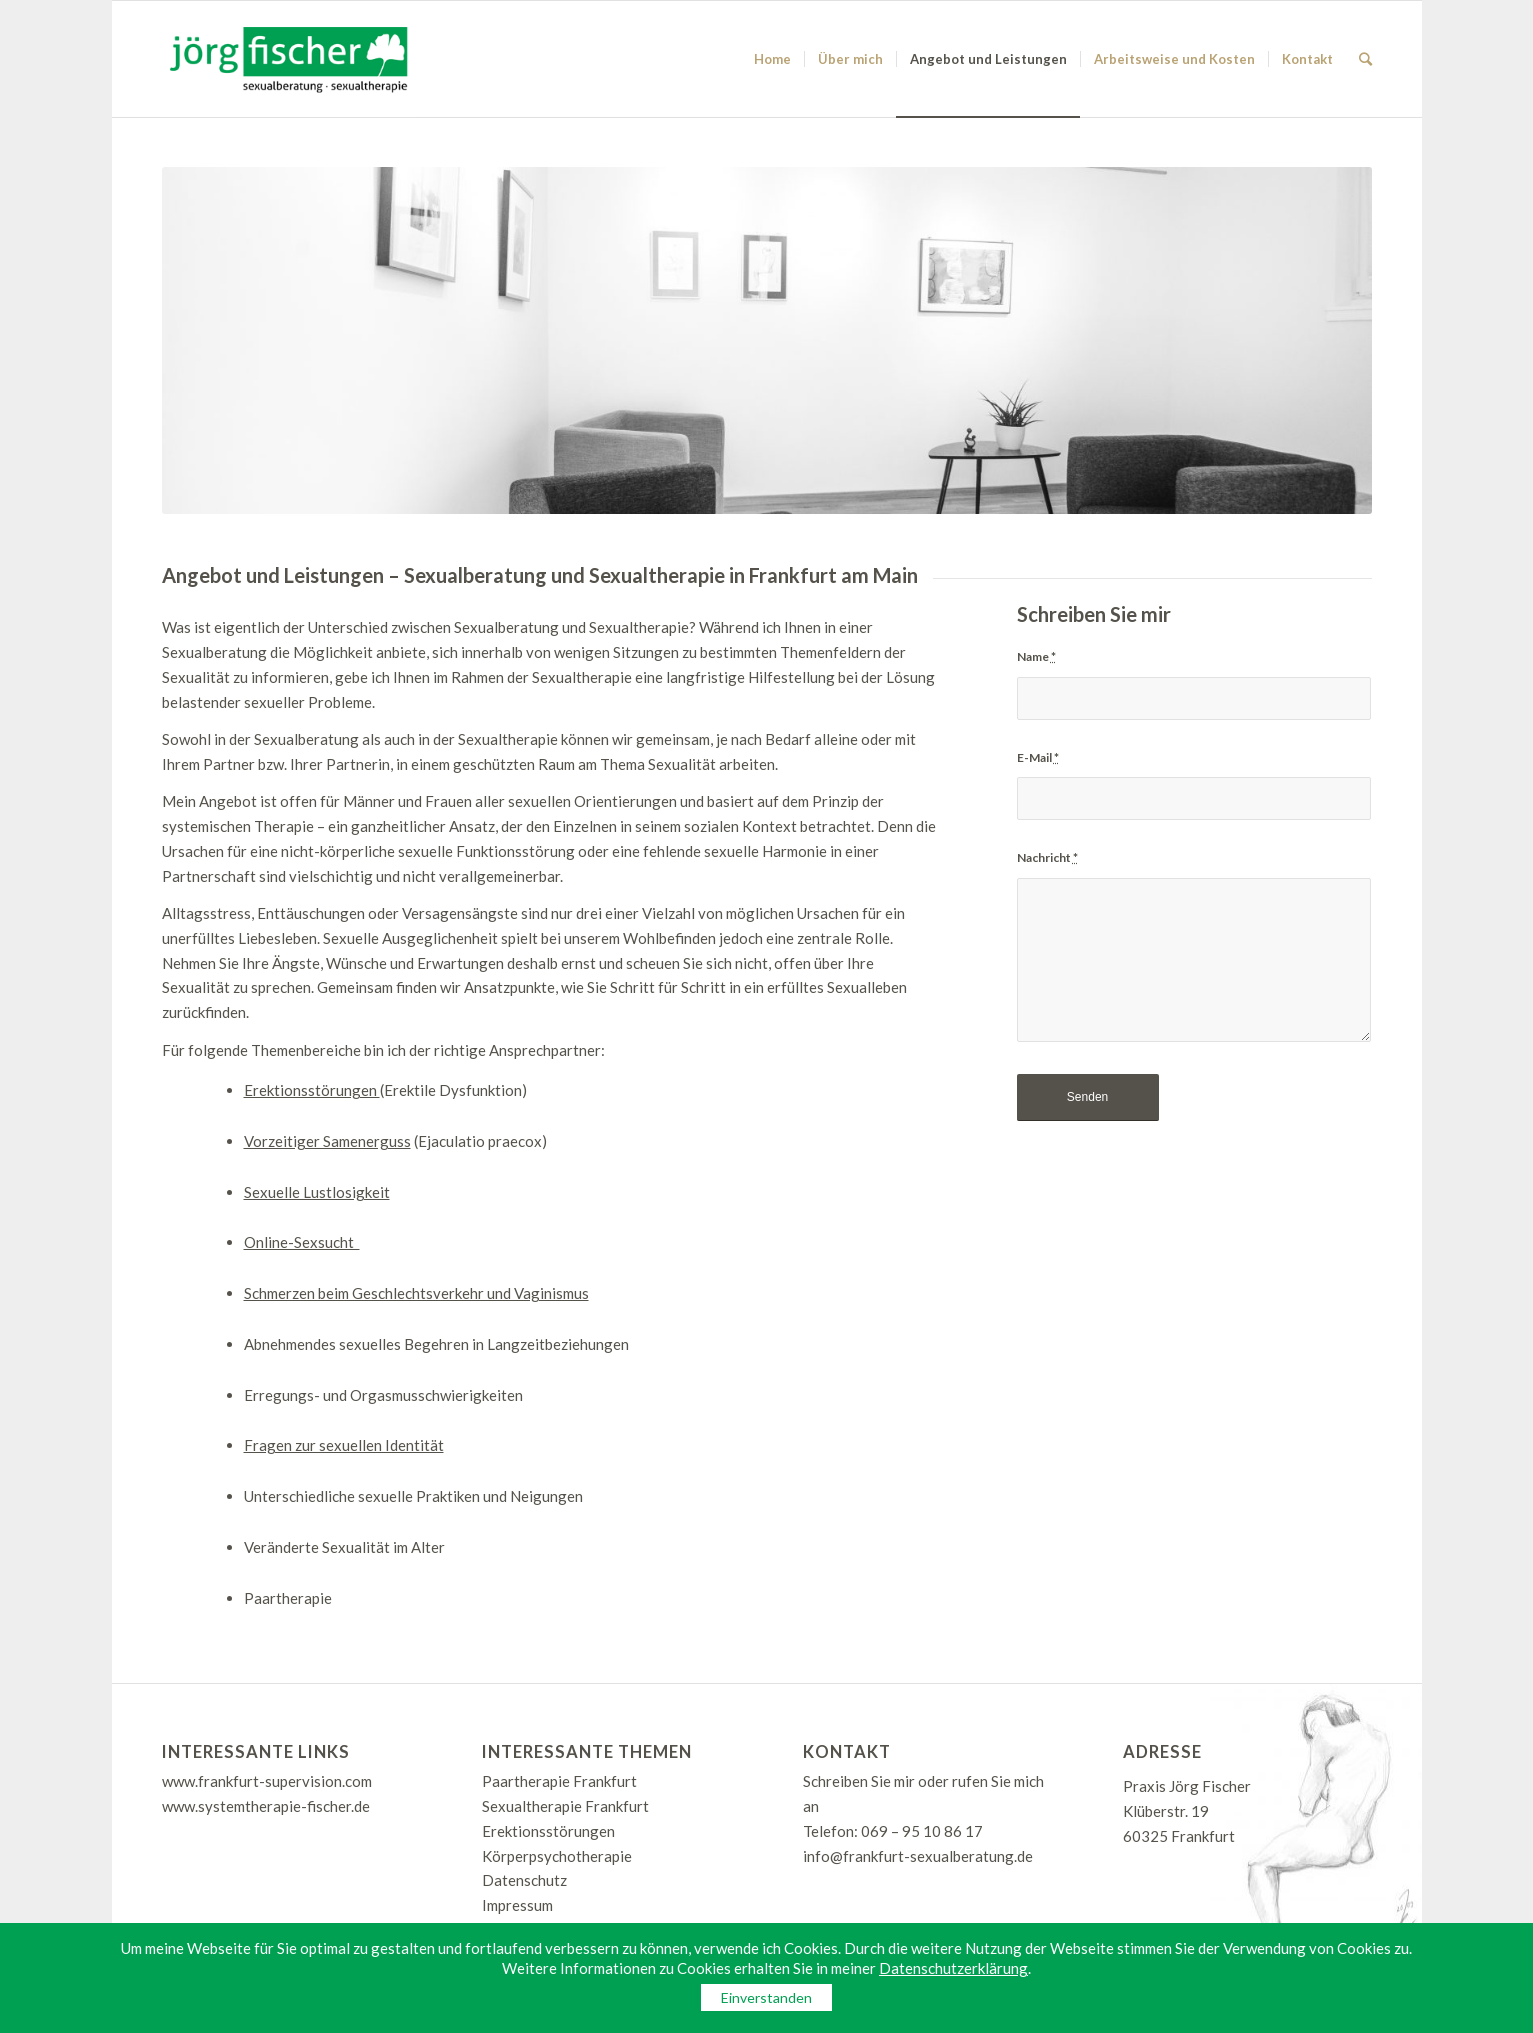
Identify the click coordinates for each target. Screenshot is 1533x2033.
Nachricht (1047, 857)
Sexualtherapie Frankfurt (565, 1806)
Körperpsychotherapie (557, 1856)
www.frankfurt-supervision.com (267, 1781)
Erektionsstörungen (548, 1831)
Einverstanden (766, 1997)
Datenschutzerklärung (953, 1968)
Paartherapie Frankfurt (559, 1781)
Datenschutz (524, 1880)
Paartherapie (288, 1598)
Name (1036, 656)
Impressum (517, 1905)
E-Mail (1038, 757)
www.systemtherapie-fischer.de (266, 1806)
